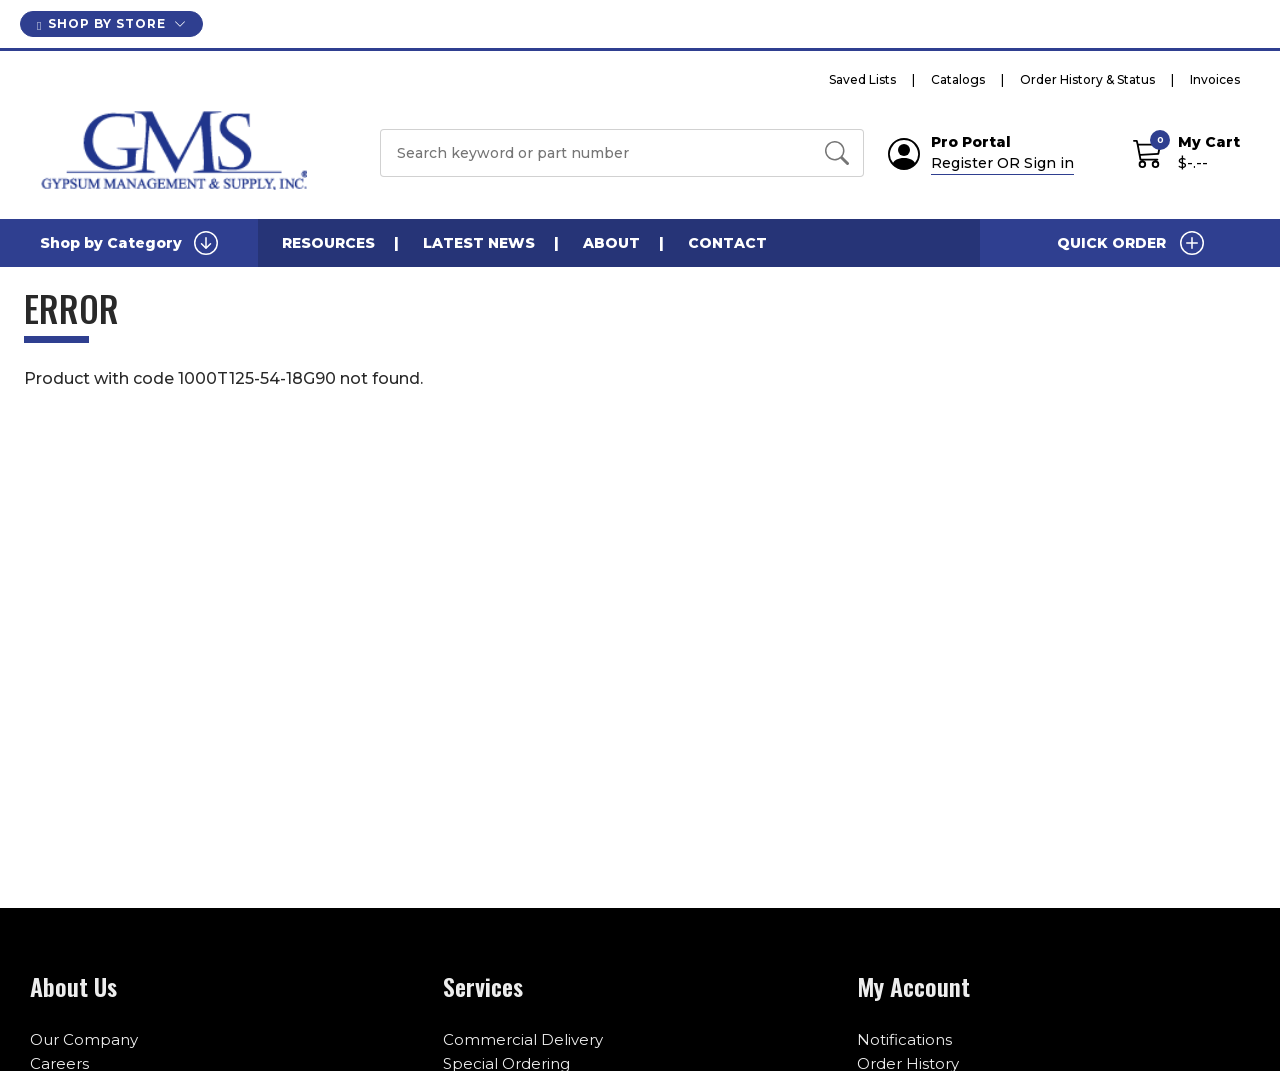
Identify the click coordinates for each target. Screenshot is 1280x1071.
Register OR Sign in (1002, 163)
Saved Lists (862, 79)
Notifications (904, 1039)
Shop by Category (129, 243)
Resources (328, 243)
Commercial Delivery (523, 1039)
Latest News (479, 243)
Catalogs (958, 79)
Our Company (84, 1039)
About (611, 243)
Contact (727, 243)
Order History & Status (1087, 79)
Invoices (1215, 79)
